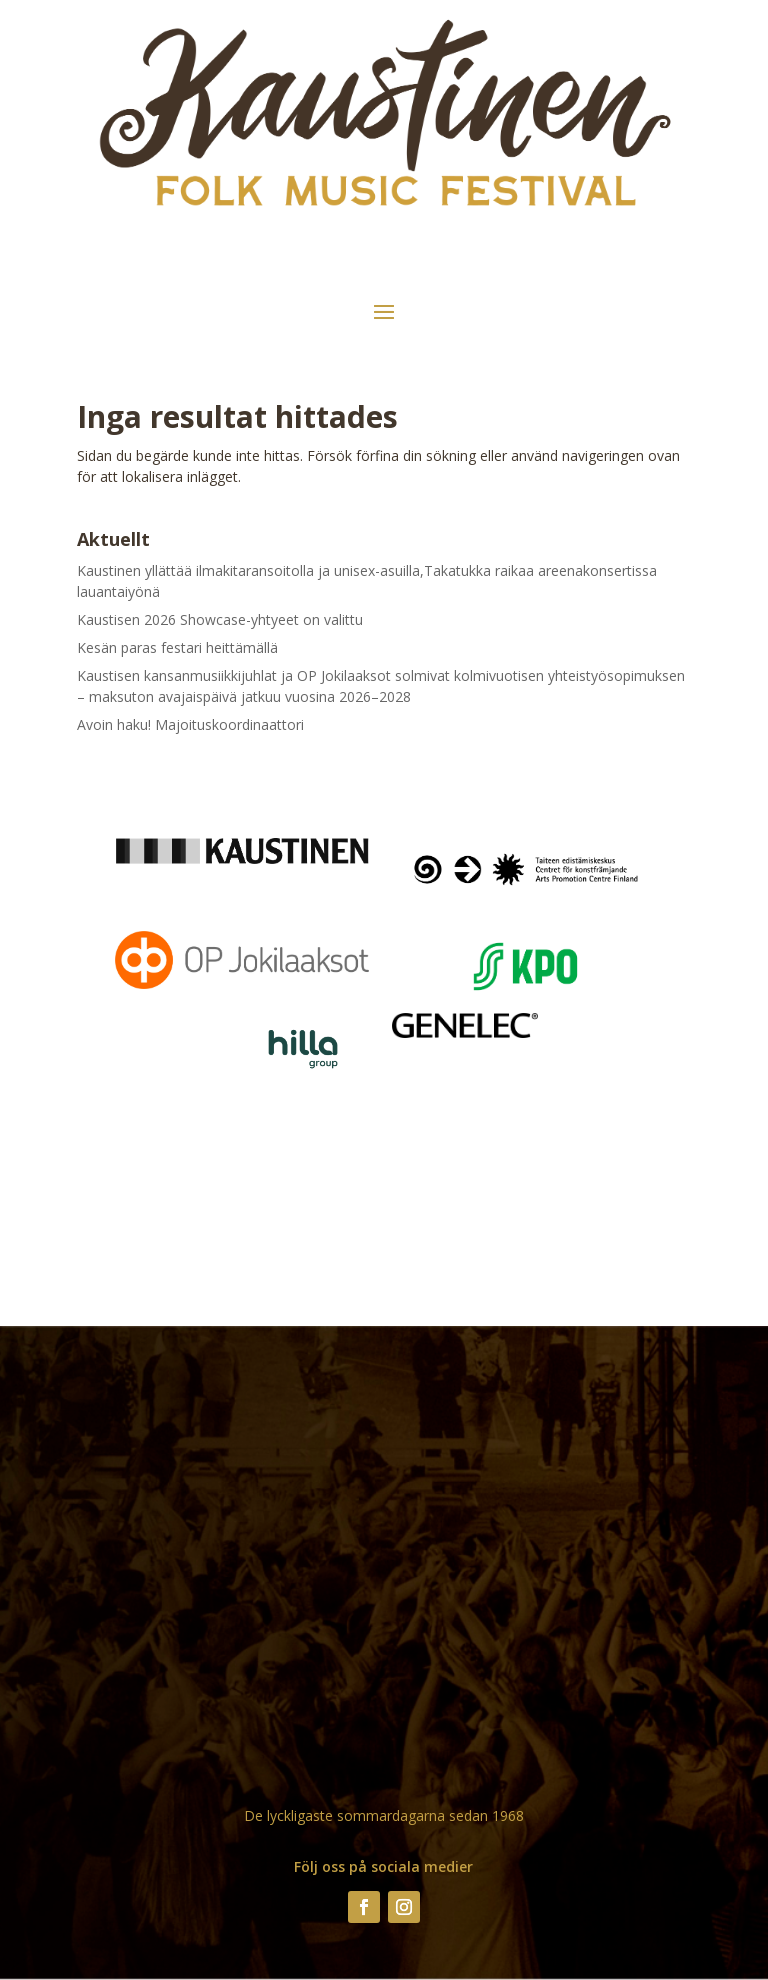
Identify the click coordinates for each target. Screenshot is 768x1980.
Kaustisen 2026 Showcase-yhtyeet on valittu (220, 619)
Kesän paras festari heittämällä (177, 647)
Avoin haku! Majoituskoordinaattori (190, 724)
